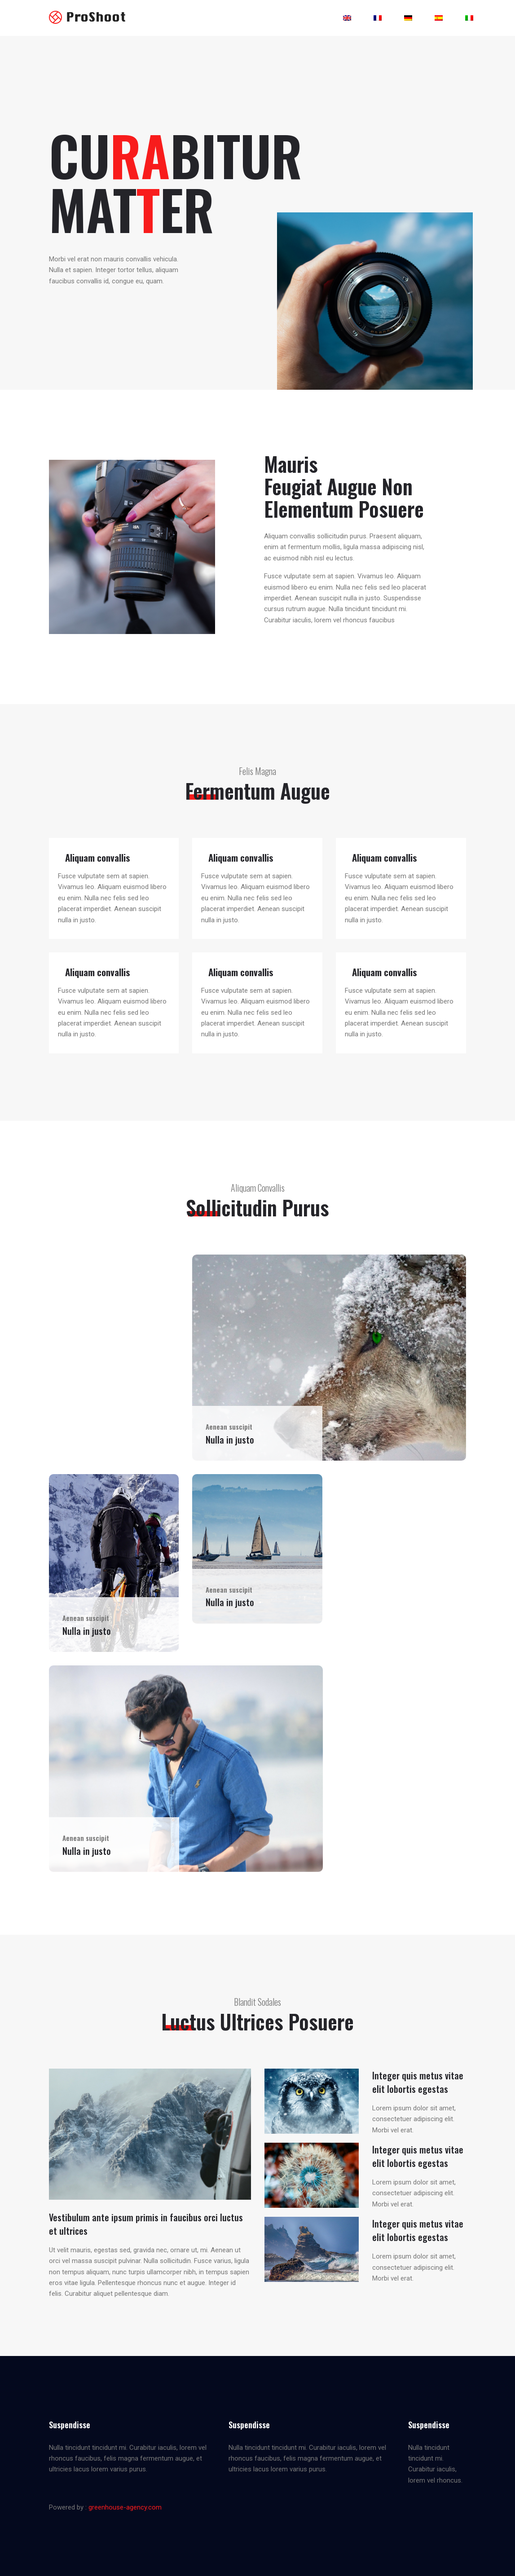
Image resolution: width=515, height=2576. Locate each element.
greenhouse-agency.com (125, 2507)
